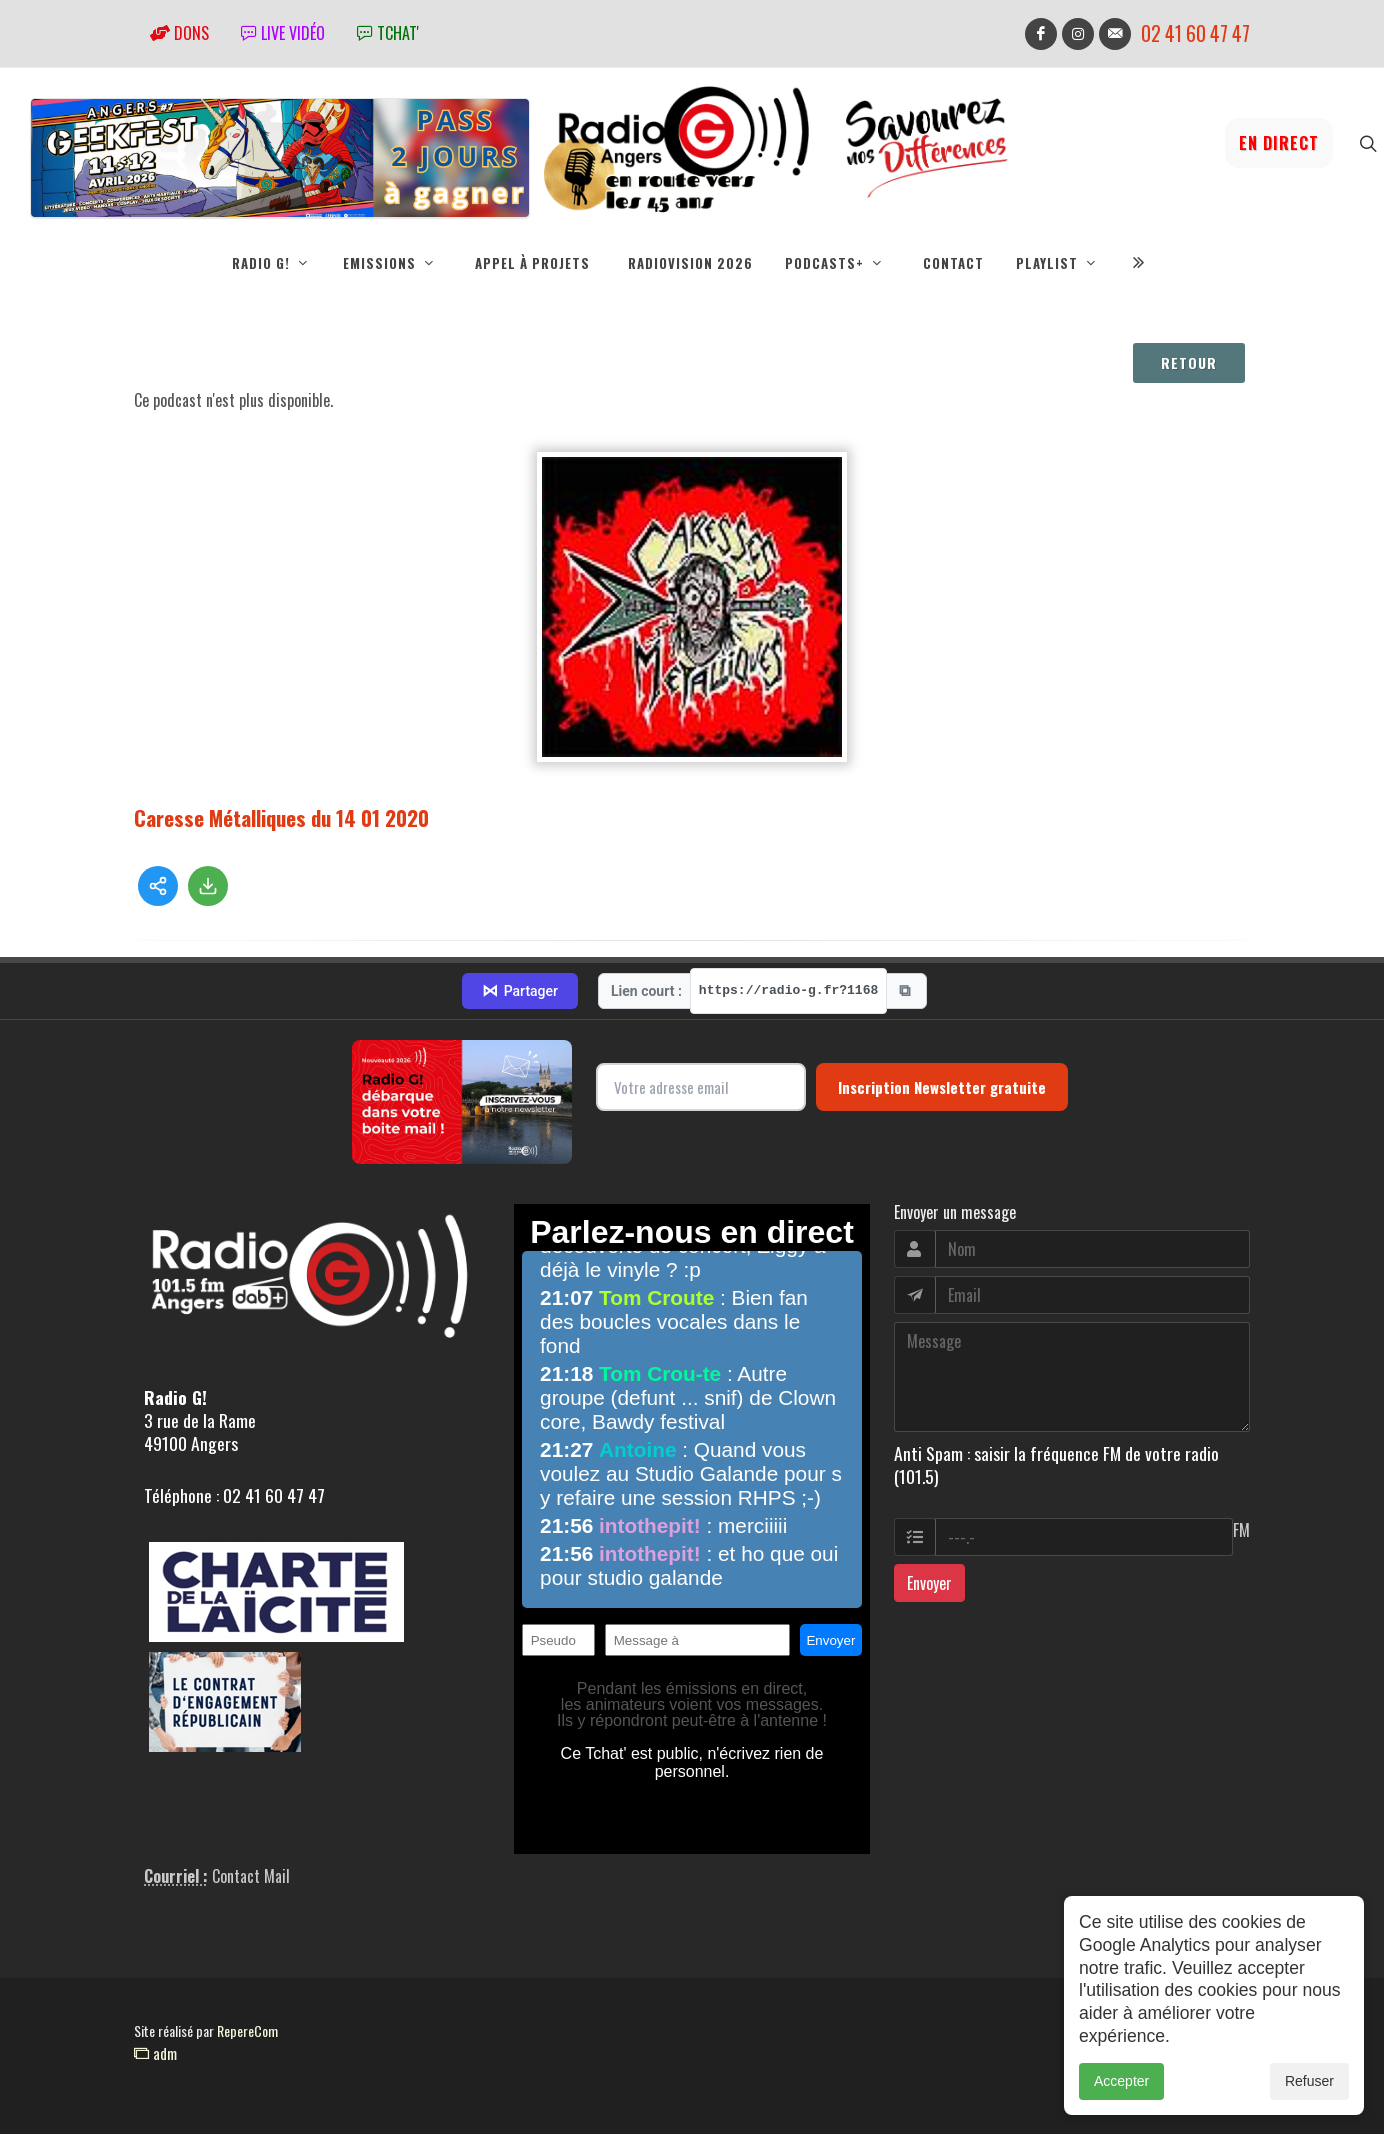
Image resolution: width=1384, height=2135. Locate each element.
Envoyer (929, 1584)
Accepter (1121, 2081)
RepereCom (247, 2031)
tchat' (388, 33)
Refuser (1309, 2081)
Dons (179, 33)
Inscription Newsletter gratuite (942, 1088)
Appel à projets (532, 263)
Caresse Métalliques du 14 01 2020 (281, 818)
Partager (520, 992)
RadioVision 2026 (690, 263)
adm (155, 2054)
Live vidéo (283, 33)
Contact (953, 263)
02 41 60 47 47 (1195, 33)
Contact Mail (251, 1877)
